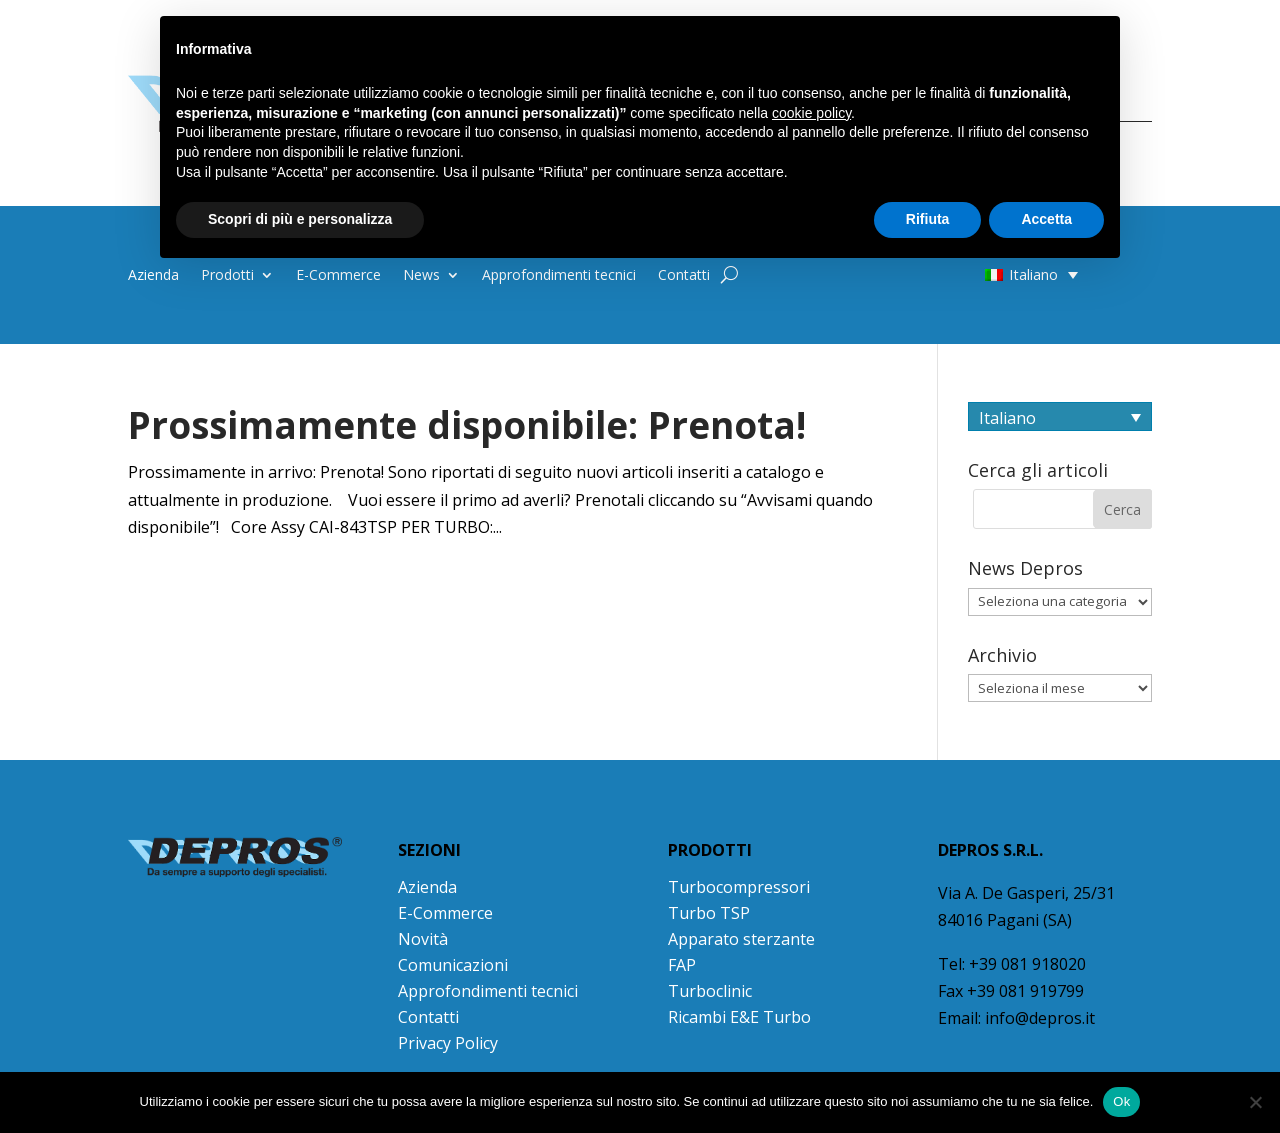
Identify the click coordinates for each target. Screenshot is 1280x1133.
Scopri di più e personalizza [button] (300, 219)
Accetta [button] (1046, 219)
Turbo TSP (709, 913)
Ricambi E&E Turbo (739, 1017)
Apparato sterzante (741, 939)
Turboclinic (710, 991)
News (421, 276)
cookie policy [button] (811, 113)
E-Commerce (338, 276)
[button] (992, 274)
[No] (1255, 1102)
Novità (423, 939)
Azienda (153, 276)
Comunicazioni (453, 965)
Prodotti (227, 276)
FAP (682, 965)
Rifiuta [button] (928, 219)
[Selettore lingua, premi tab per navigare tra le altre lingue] (1060, 417)
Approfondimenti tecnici (559, 276)
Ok (1121, 1101)
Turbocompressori (739, 887)
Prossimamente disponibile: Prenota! (467, 425)
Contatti (684, 276)
